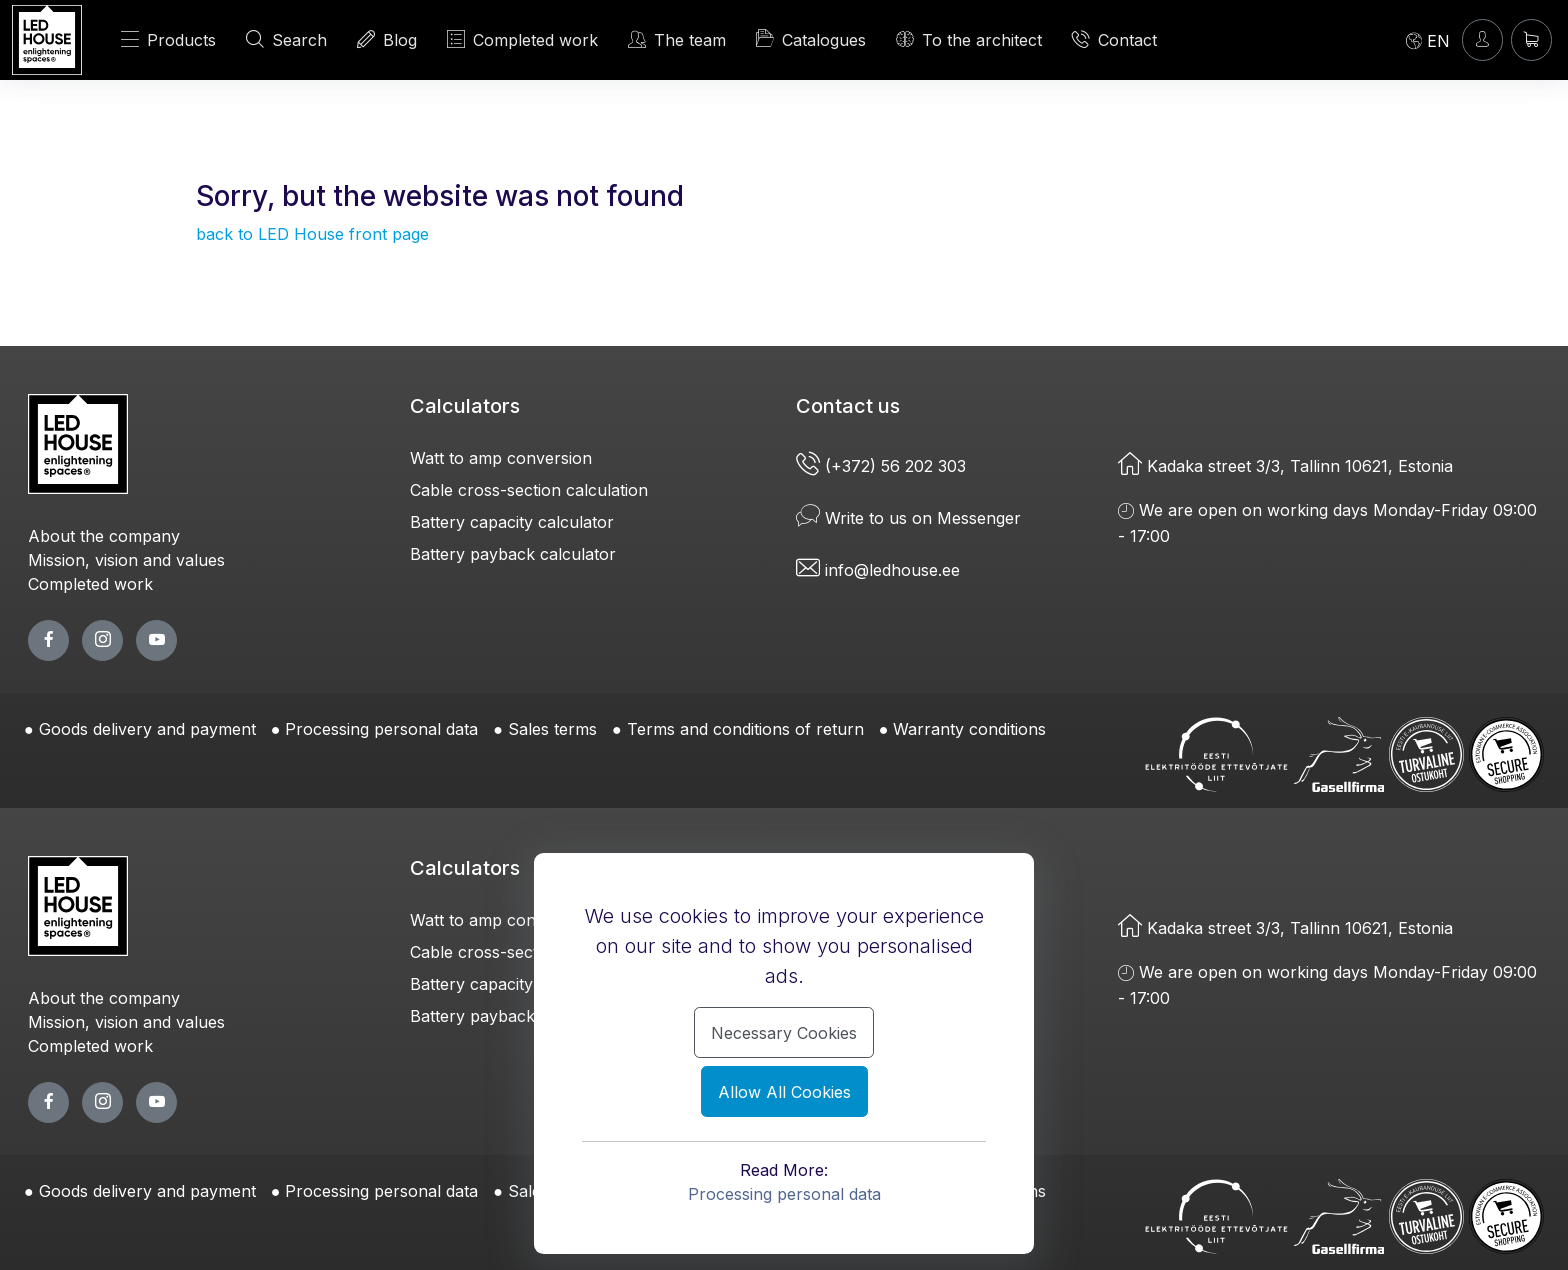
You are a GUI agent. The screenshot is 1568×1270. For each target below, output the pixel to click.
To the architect (969, 39)
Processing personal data (381, 729)
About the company (104, 536)
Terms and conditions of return (745, 729)
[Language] (1428, 40)
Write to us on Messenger (908, 518)
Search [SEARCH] (286, 39)
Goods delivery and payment (147, 729)
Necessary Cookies (784, 1033)
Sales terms (552, 729)
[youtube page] (156, 640)
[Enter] (1482, 39)
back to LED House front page (312, 234)
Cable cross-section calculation (529, 490)
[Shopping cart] (1531, 39)
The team (677, 39)
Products (168, 39)
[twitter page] (102, 640)
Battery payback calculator (513, 554)
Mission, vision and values (126, 560)
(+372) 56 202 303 (883, 466)
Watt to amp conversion (501, 458)
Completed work (90, 584)
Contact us (848, 406)
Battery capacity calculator (512, 522)
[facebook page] (48, 640)
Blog (387, 39)
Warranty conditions (969, 729)
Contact (1114, 39)
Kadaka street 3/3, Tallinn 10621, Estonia (1285, 466)
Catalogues (811, 39)
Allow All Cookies (784, 1092)
